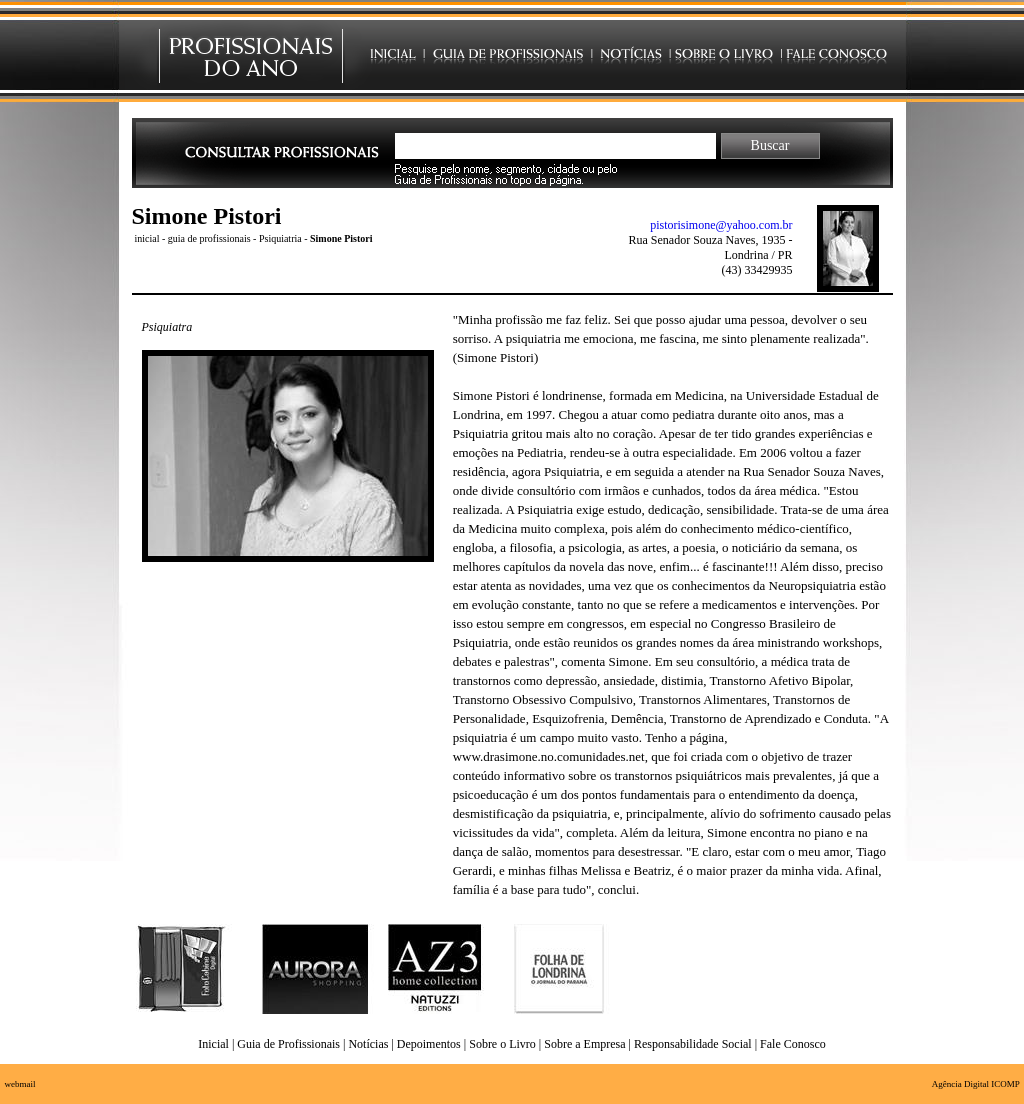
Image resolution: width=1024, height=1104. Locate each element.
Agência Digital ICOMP (976, 1084)
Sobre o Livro (502, 1044)
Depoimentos (429, 1044)
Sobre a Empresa (584, 1044)
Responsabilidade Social (693, 1044)
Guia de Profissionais (288, 1044)
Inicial (213, 1044)
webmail (20, 1084)
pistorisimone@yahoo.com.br (721, 225)
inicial (147, 238)
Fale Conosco (793, 1044)
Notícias (368, 1044)
